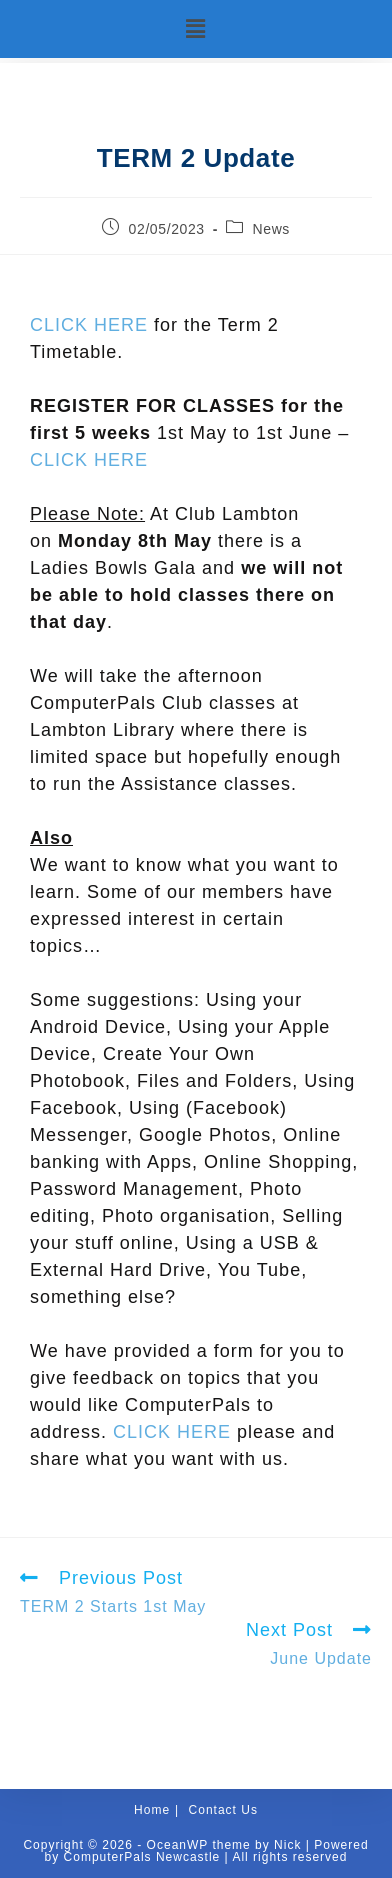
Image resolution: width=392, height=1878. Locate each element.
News (271, 229)
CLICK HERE (89, 325)
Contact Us (223, 1810)
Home (152, 1810)
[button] (195, 29)
